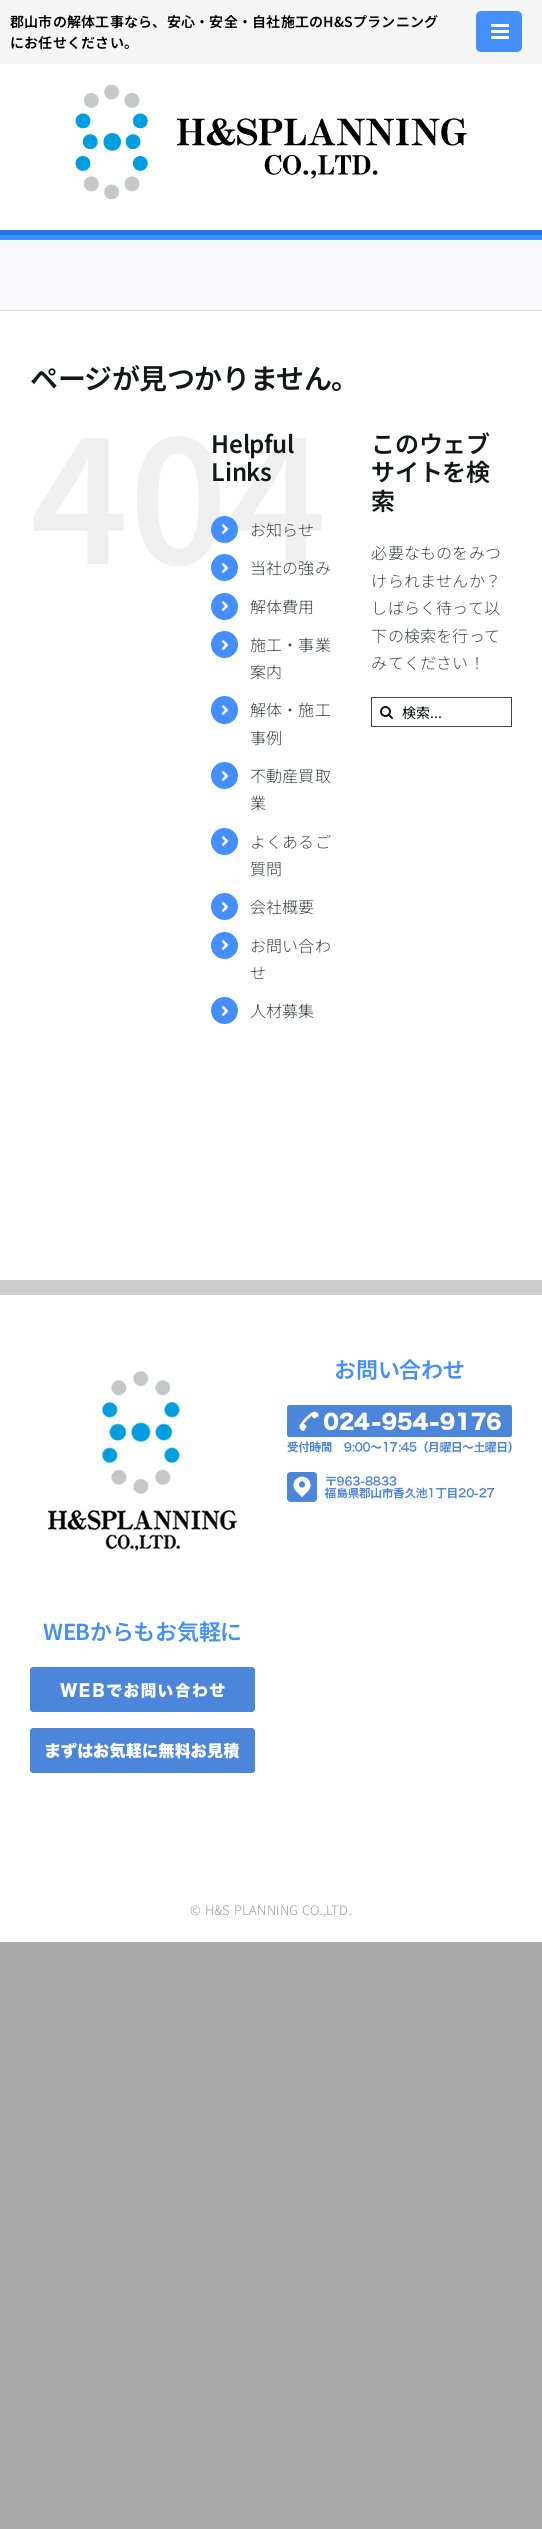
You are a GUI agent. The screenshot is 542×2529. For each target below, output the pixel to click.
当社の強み (290, 567)
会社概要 (282, 906)
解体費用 (282, 606)
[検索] (386, 712)
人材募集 (282, 1010)
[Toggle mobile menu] (501, 31)
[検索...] (441, 712)
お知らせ (282, 529)
